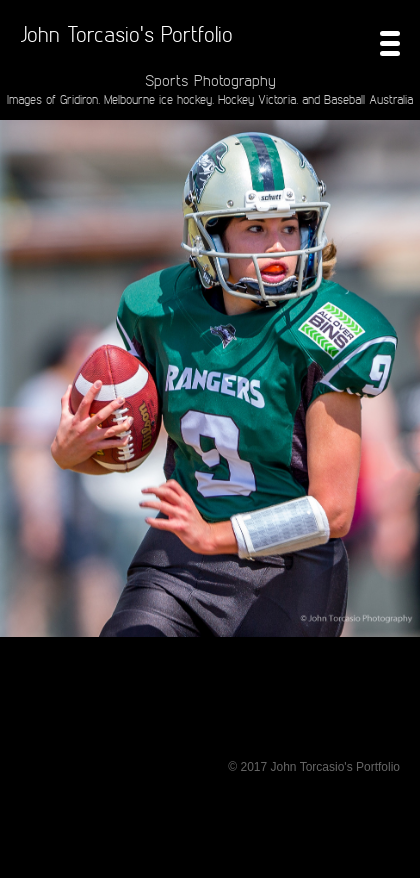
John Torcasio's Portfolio (126, 33)
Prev (22, 421)
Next (397, 421)
